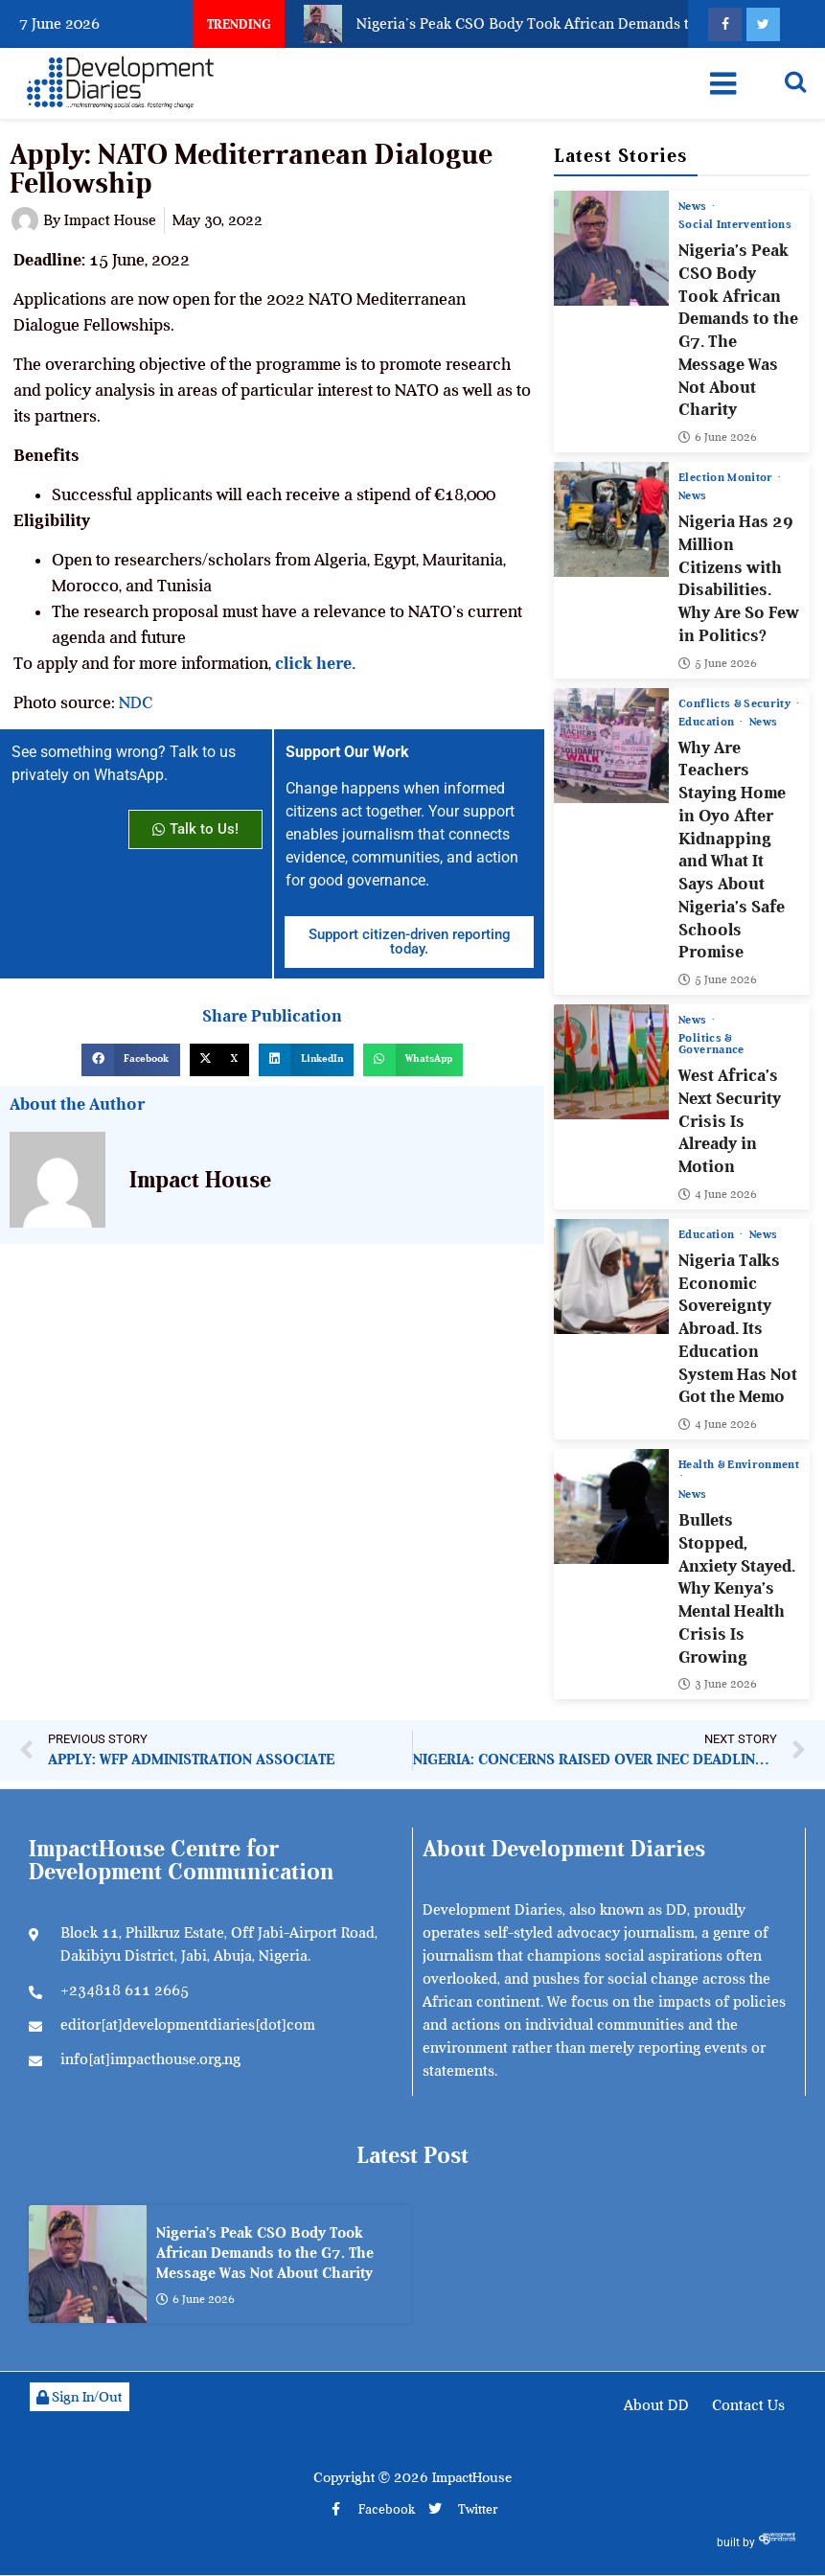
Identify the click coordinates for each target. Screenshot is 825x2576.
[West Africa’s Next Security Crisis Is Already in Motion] (611, 1061)
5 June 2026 (717, 662)
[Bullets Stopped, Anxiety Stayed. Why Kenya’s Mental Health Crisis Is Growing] (611, 1506)
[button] (130, 1060)
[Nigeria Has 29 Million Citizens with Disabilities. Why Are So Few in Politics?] (611, 519)
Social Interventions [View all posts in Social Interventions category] (734, 224)
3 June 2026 (717, 1684)
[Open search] (795, 81)
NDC (136, 702)
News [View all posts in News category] (694, 206)
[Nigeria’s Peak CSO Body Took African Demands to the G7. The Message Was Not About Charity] (611, 248)
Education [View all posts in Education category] (708, 720)
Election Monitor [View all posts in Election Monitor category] (727, 477)
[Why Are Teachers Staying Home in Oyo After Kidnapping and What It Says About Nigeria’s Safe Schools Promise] (611, 744)
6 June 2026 (717, 437)
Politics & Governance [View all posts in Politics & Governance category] (711, 1043)
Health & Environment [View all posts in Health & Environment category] (738, 1465)
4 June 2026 (717, 1194)
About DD (656, 2405)
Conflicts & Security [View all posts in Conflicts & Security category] (735, 702)
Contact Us (748, 2405)
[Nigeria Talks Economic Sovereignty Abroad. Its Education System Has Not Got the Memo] (611, 1276)
